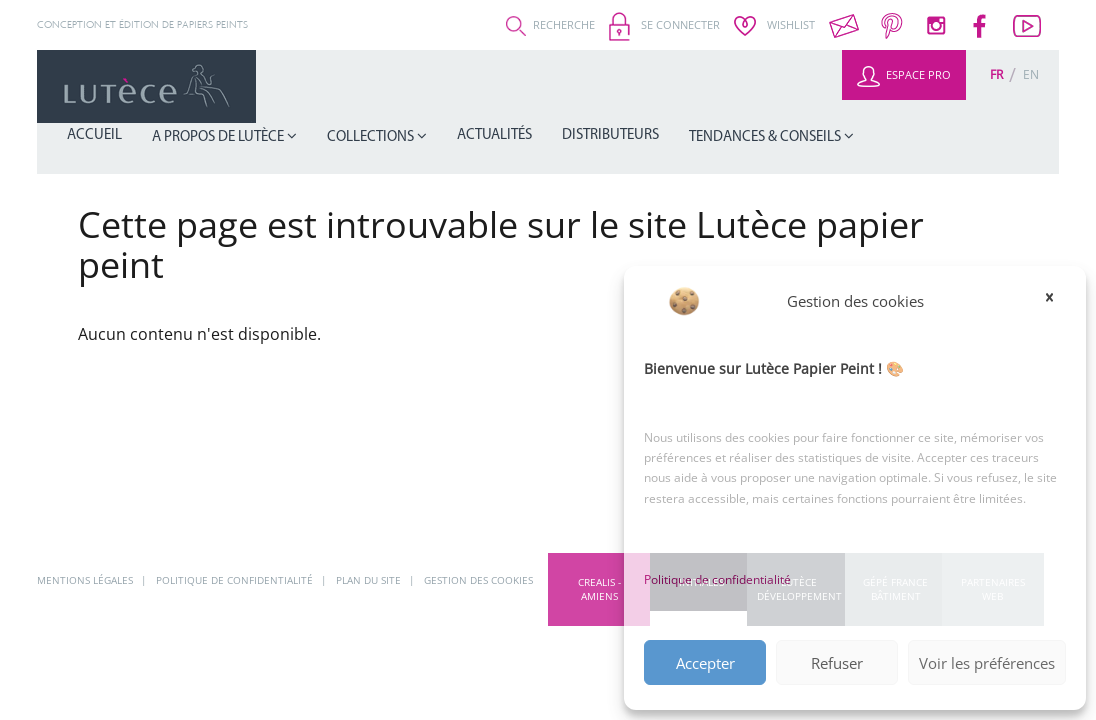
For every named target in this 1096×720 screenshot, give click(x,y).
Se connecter (664, 24)
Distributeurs (729, 85)
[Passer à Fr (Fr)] (996, 74)
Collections (535, 86)
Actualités (635, 85)
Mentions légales (86, 580)
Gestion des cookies (478, 580)
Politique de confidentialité (717, 579)
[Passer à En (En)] (1031, 74)
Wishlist (774, 24)
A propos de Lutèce (408, 86)
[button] (1056, 301)
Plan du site (370, 580)
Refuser (837, 663)
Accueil (304, 85)
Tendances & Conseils (858, 86)
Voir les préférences (987, 663)
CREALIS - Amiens (599, 589)
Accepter (705, 663)
